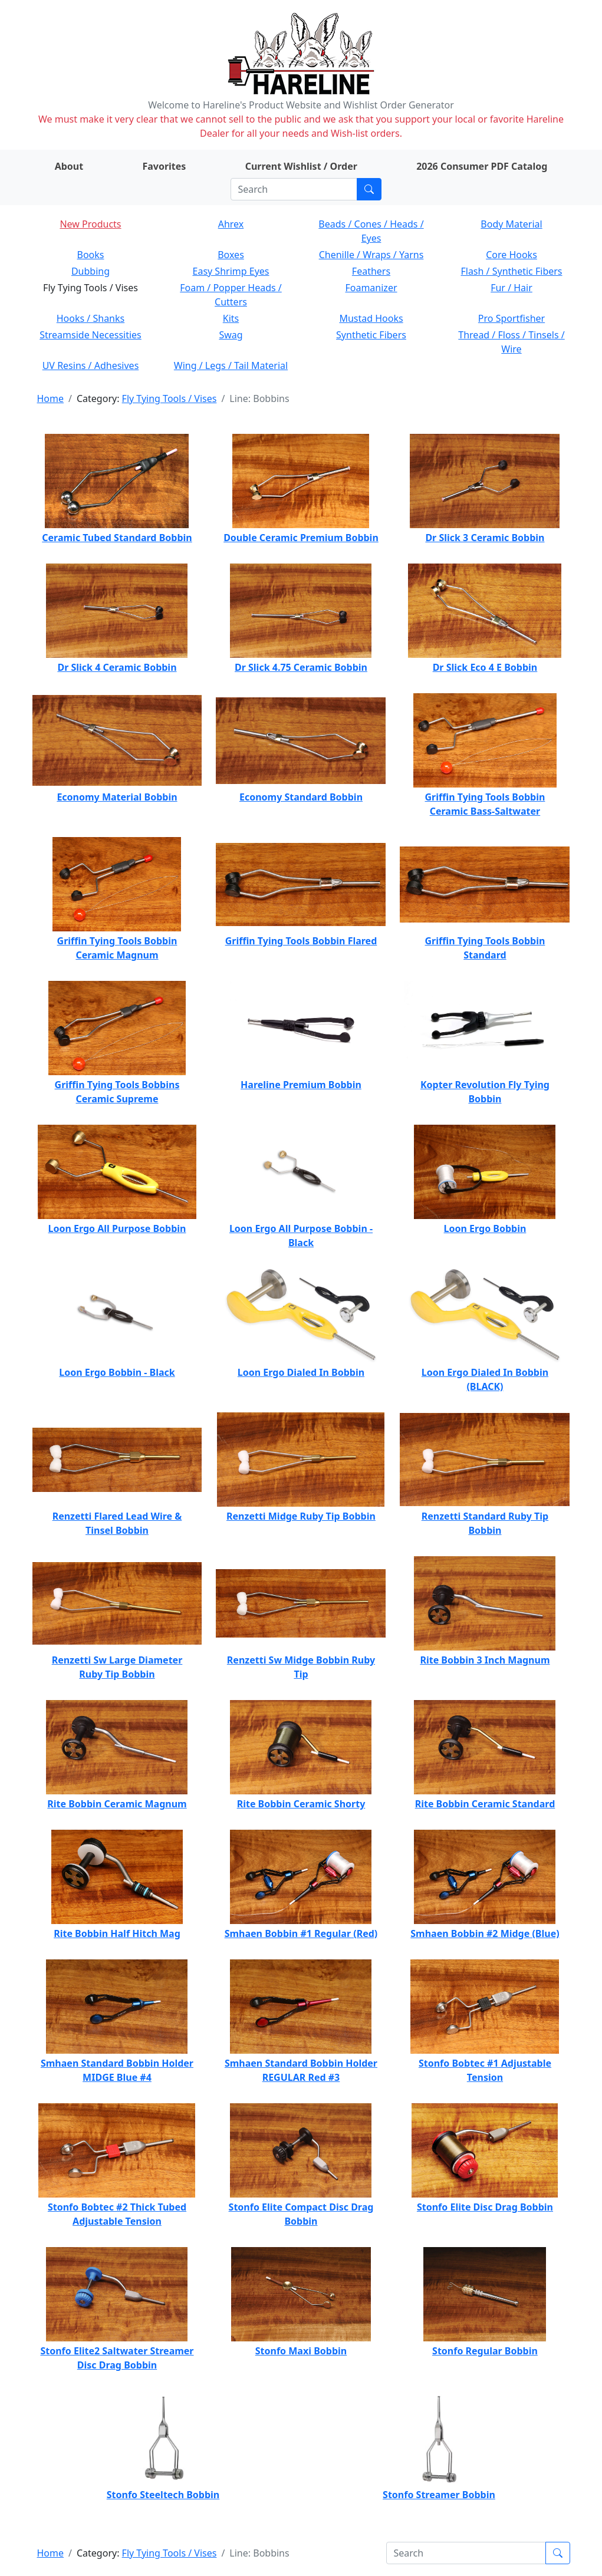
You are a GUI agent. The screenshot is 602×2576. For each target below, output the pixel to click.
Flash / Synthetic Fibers (511, 271)
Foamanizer (371, 287)
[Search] (294, 189)
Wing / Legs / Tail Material (231, 365)
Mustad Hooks (371, 318)
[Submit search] (369, 189)
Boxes (231, 254)
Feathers (371, 271)
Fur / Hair (511, 287)
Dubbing (90, 271)
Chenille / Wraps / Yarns (371, 254)
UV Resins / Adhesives (90, 365)
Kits (231, 318)
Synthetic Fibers (371, 334)
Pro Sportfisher (511, 318)
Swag (230, 334)
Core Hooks (511, 254)
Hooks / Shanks (90, 318)
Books (90, 254)
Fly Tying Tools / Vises (169, 398)
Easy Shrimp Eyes (231, 271)
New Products (90, 224)
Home (50, 398)
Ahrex (231, 224)
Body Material (511, 224)
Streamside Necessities (91, 334)
